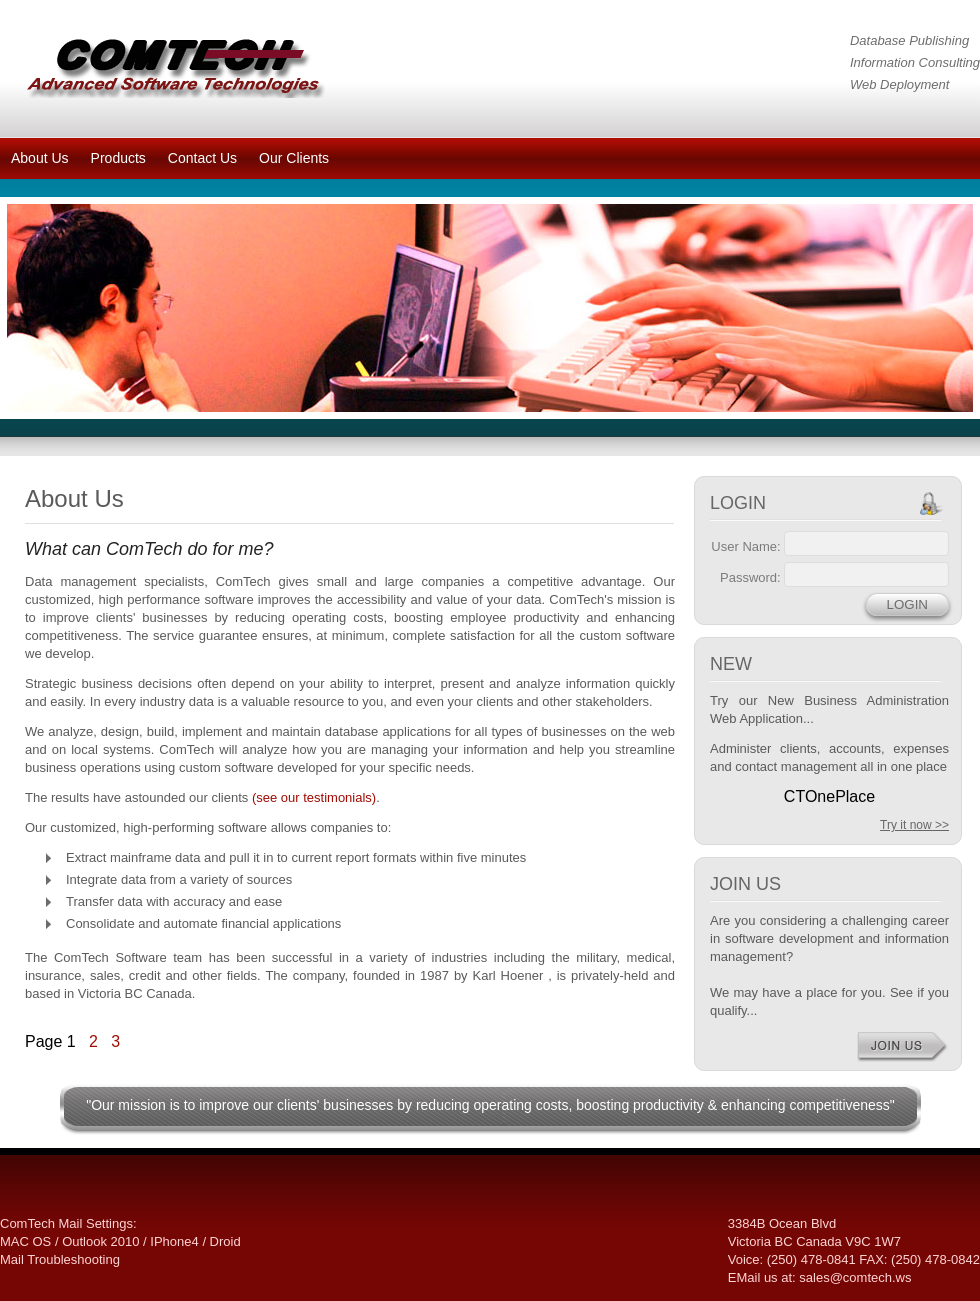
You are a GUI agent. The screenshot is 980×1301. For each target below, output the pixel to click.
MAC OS (25, 1241)
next (917, 304)
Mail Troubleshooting (60, 1259)
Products (118, 158)
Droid (225, 1241)
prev (63, 304)
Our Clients (294, 158)
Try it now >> (914, 825)
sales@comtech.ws (855, 1277)
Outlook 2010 (100, 1241)
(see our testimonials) (314, 797)
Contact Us (202, 158)
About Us (40, 158)
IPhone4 (174, 1241)
